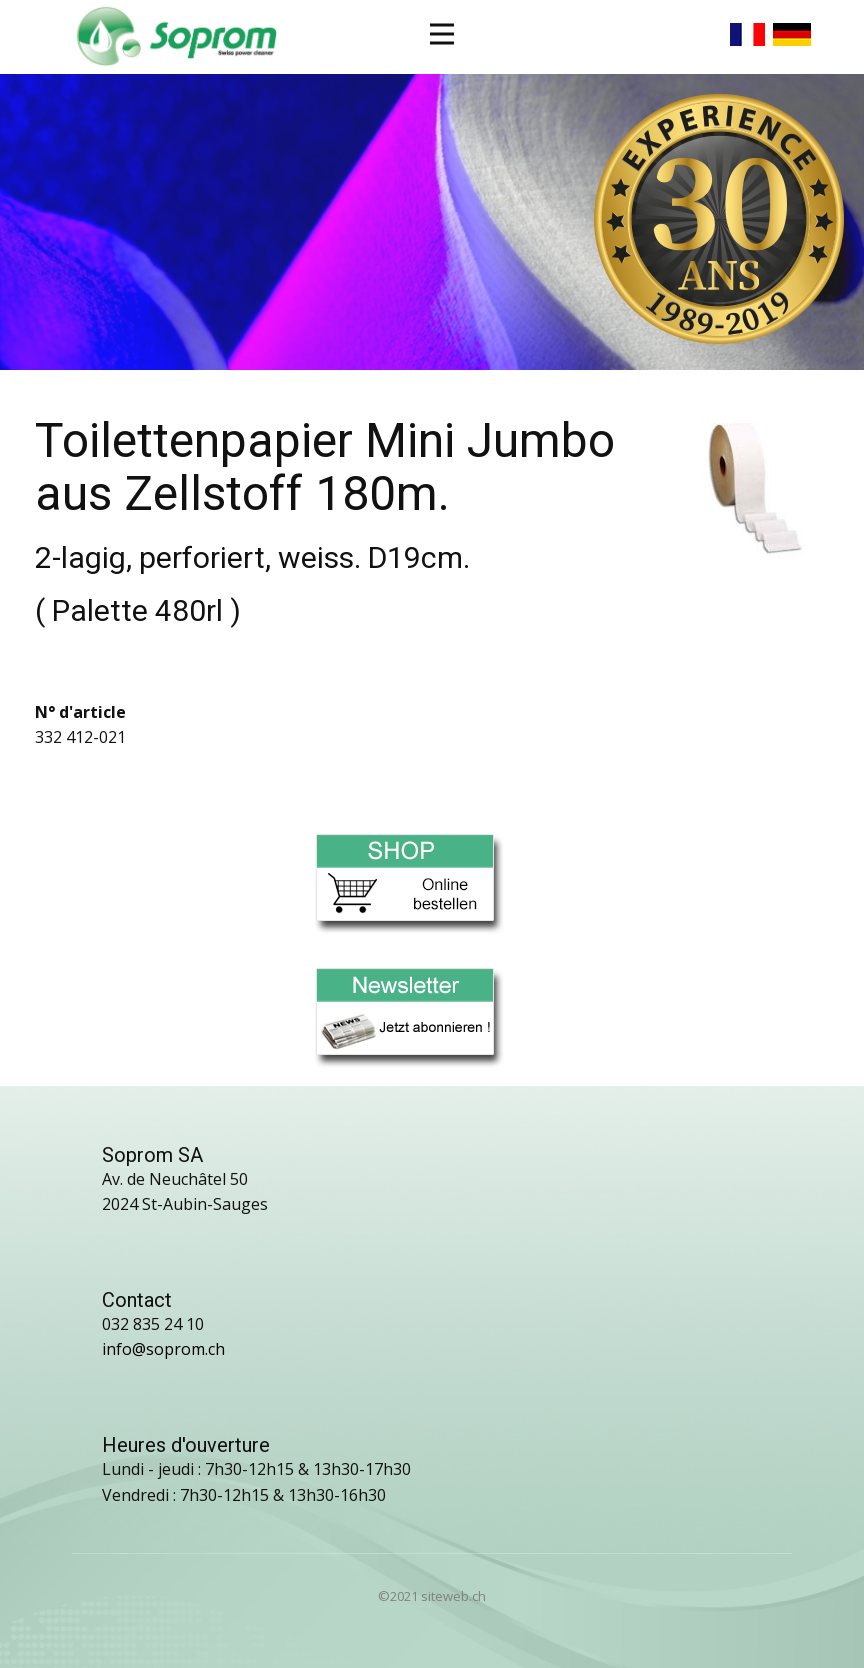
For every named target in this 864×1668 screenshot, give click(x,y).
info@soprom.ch (163, 1349)
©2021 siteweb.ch (432, 1596)
